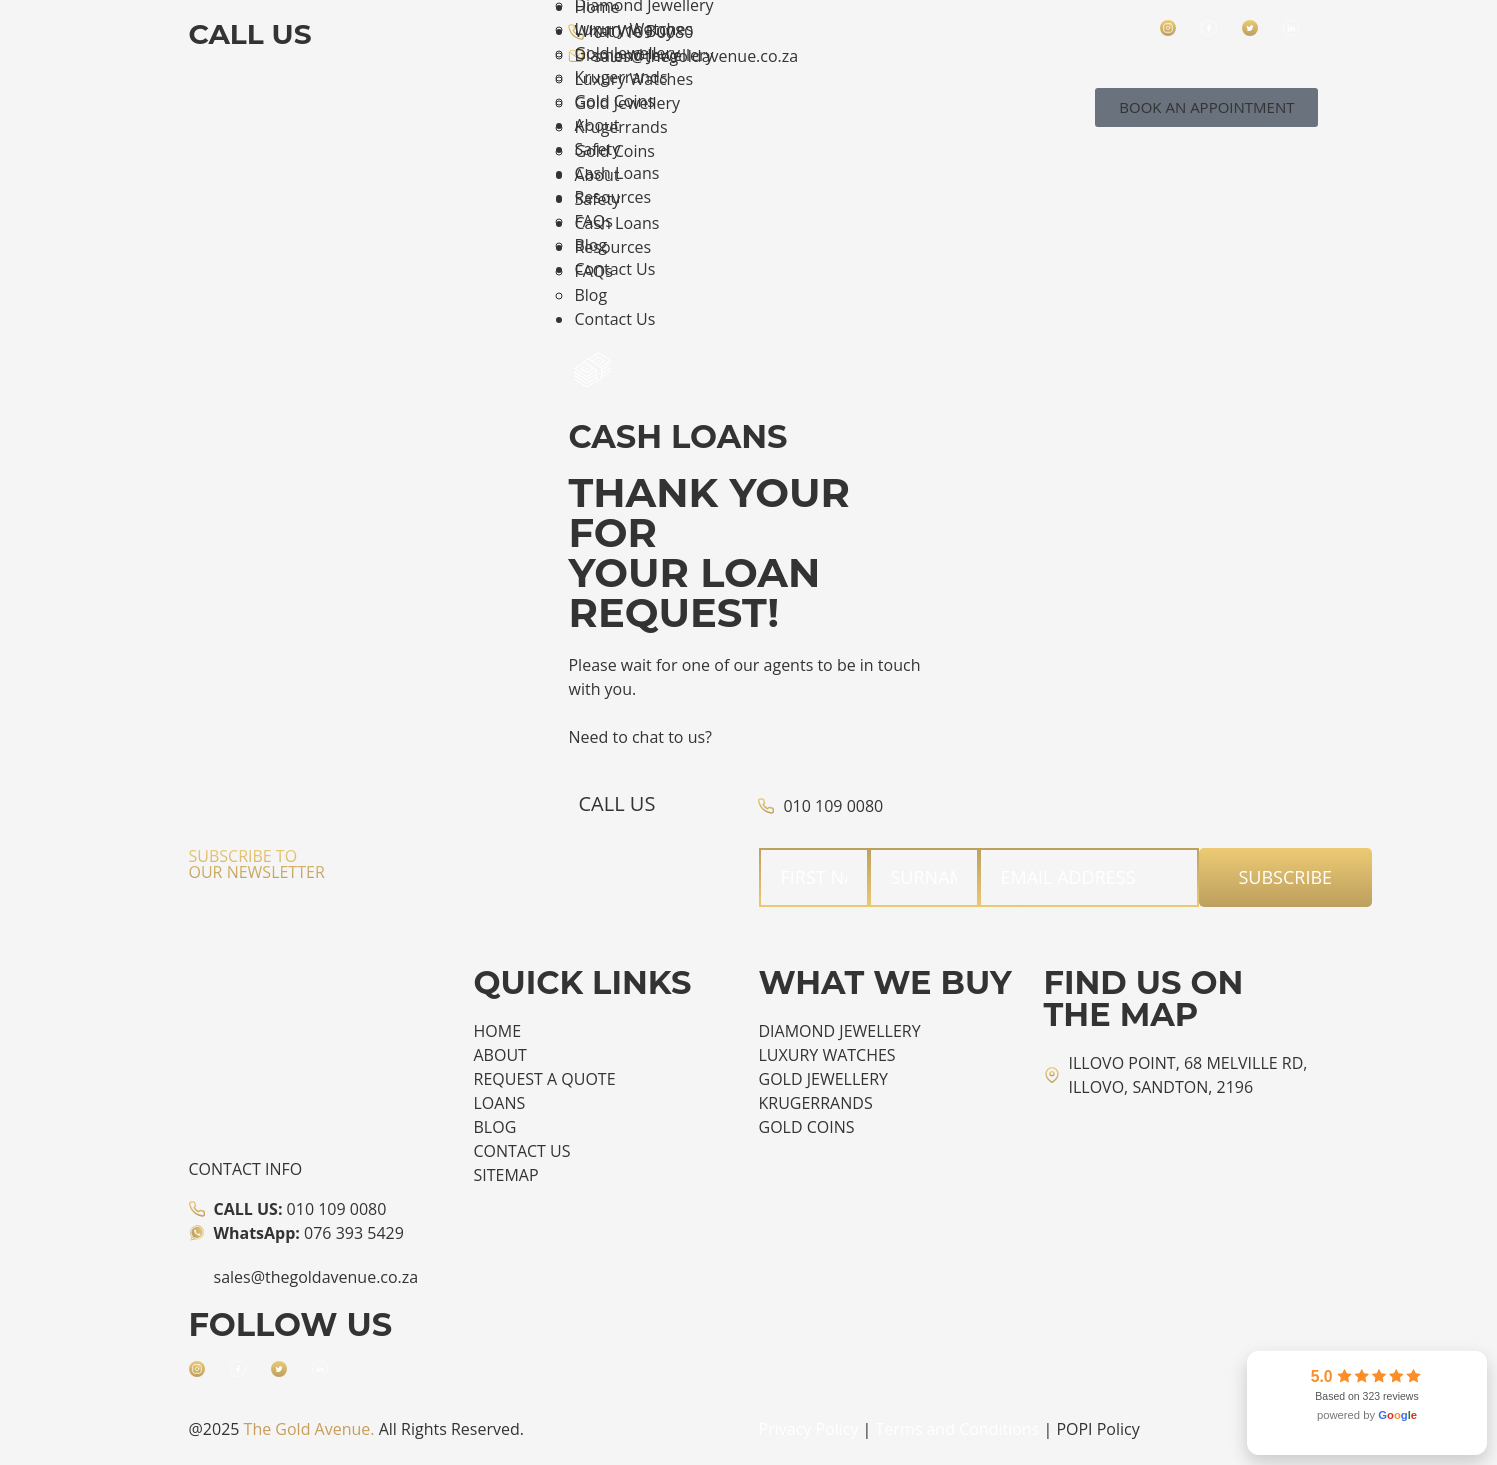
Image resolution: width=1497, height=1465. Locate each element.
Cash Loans (616, 223)
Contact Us (614, 319)
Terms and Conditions (958, 1429)
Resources (612, 247)
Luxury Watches (633, 79)
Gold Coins (614, 151)
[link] (1367, 1403)
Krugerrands (620, 127)
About (596, 175)
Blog (590, 295)
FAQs (593, 271)
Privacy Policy (809, 1429)
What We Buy (623, 31)
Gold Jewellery (627, 103)
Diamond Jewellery (643, 55)
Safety (597, 199)
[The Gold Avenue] (1110, 1194)
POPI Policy (1097, 1429)
